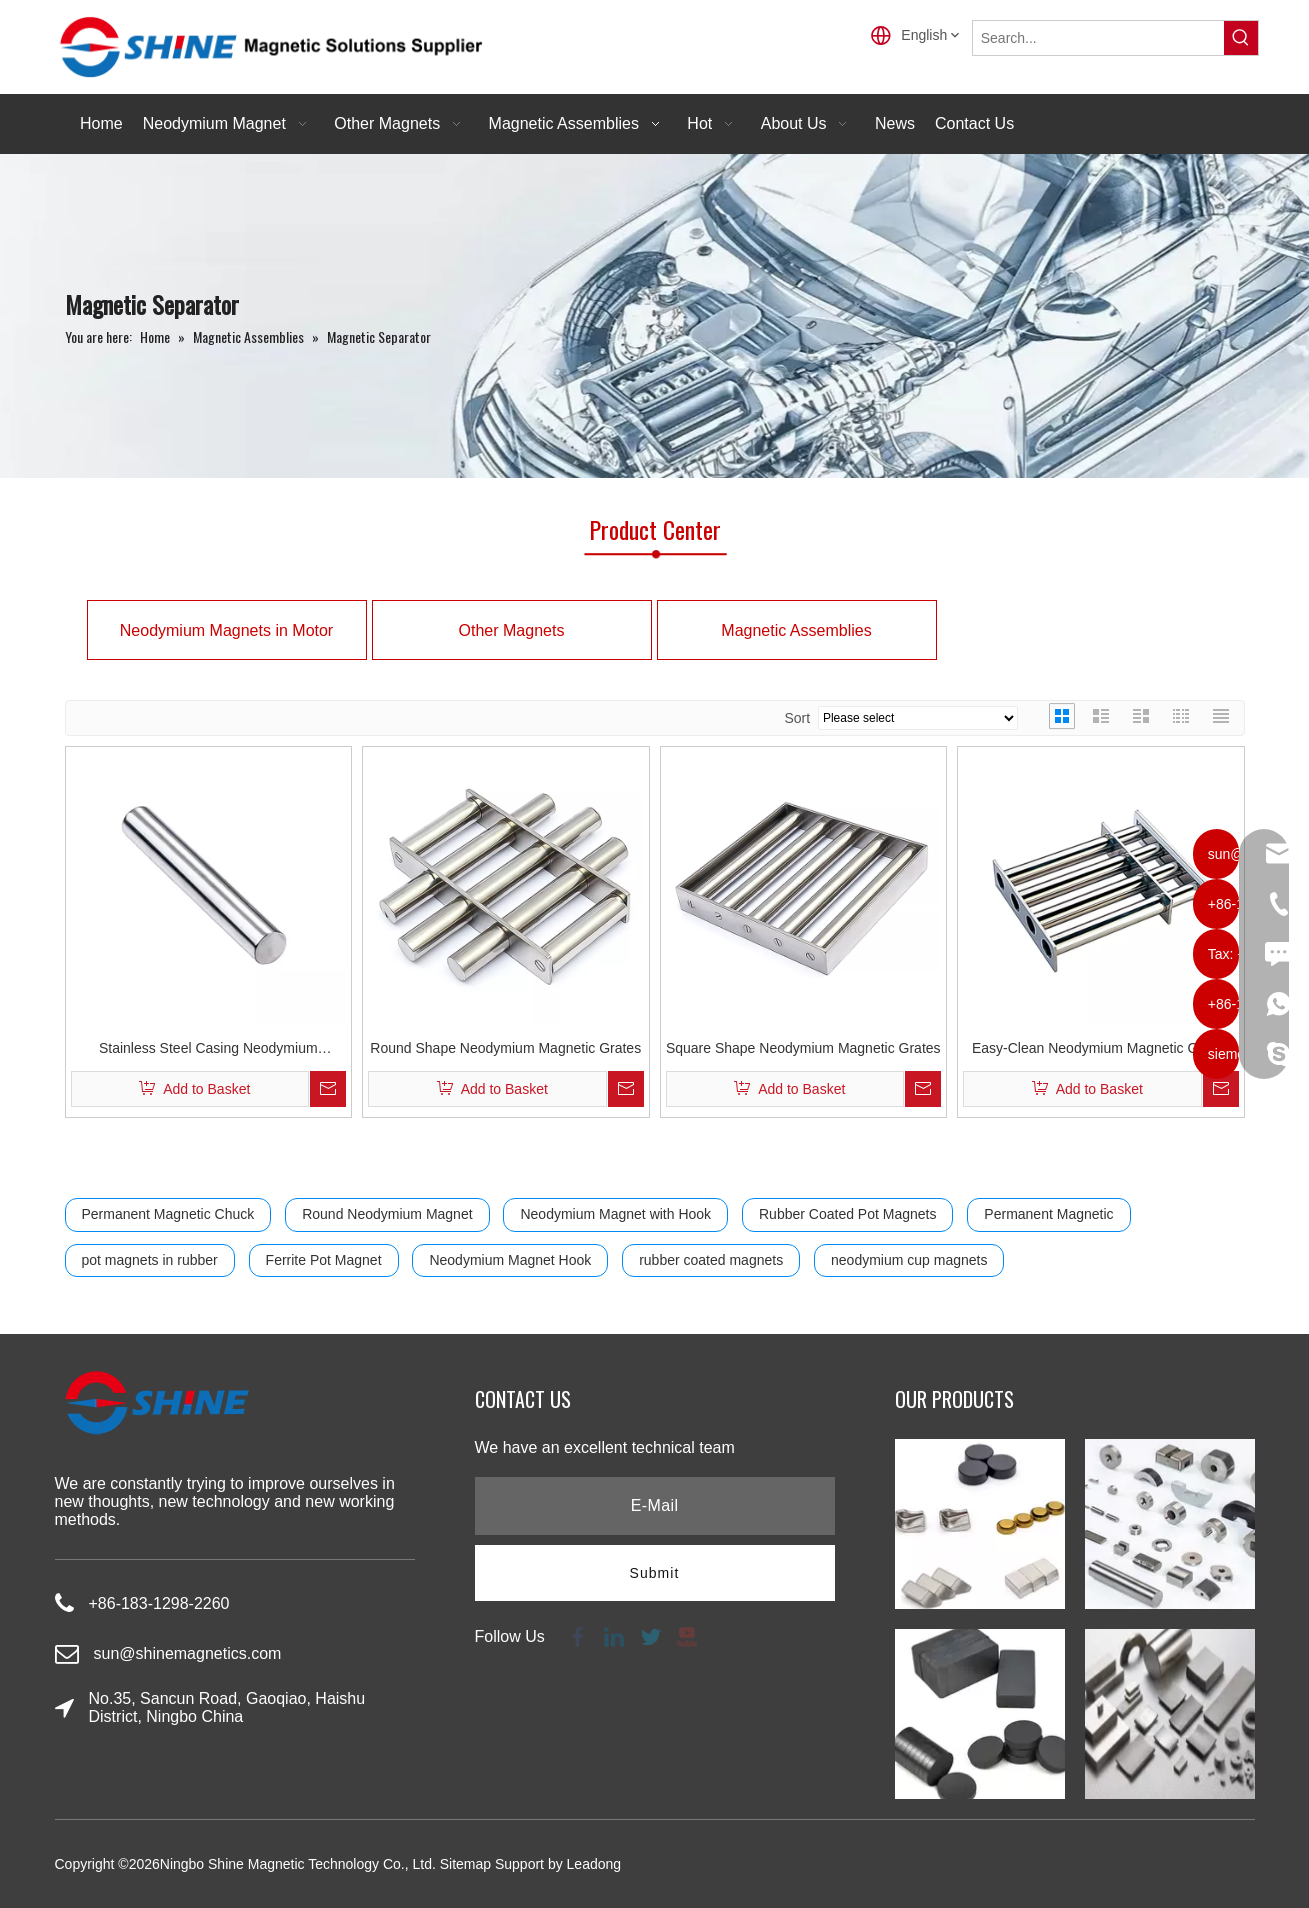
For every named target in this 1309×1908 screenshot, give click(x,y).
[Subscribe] (655, 1573)
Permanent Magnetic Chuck (168, 1214)
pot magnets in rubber (150, 1260)
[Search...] (1098, 38)
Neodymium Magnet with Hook (615, 1214)
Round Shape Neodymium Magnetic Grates (505, 1048)
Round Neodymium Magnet (387, 1214)
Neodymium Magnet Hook (510, 1260)
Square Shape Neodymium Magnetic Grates (803, 1048)
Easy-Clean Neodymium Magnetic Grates (1101, 1048)
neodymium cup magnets (909, 1260)
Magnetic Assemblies (796, 630)
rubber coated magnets (711, 1260)
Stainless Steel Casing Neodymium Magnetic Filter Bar (208, 1050)
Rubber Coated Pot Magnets (847, 1214)
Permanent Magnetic (1048, 1214)
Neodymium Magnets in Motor (226, 630)
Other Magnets (512, 630)
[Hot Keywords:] (1241, 38)
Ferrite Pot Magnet (324, 1260)
